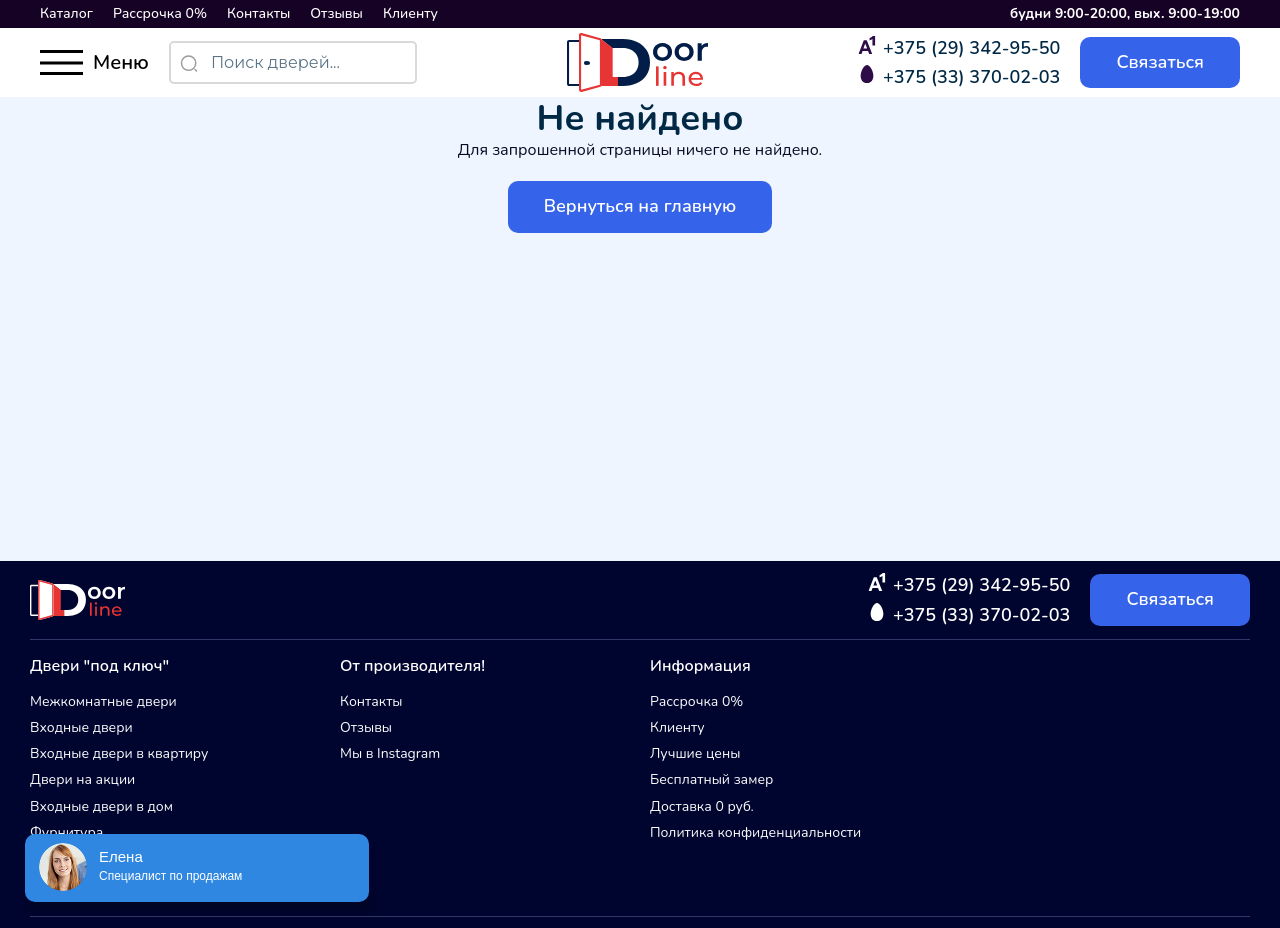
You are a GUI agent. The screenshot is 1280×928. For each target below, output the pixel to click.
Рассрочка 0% (160, 13)
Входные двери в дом (101, 806)
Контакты (258, 13)
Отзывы (336, 13)
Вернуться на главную (640, 206)
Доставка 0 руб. (702, 806)
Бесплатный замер (711, 779)
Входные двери (81, 727)
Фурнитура (66, 832)
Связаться (1160, 62)
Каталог (66, 13)
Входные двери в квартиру (119, 753)
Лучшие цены (695, 753)
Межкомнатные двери (103, 701)
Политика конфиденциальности (755, 832)
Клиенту (410, 13)
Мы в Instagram (390, 753)
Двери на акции (82, 779)
